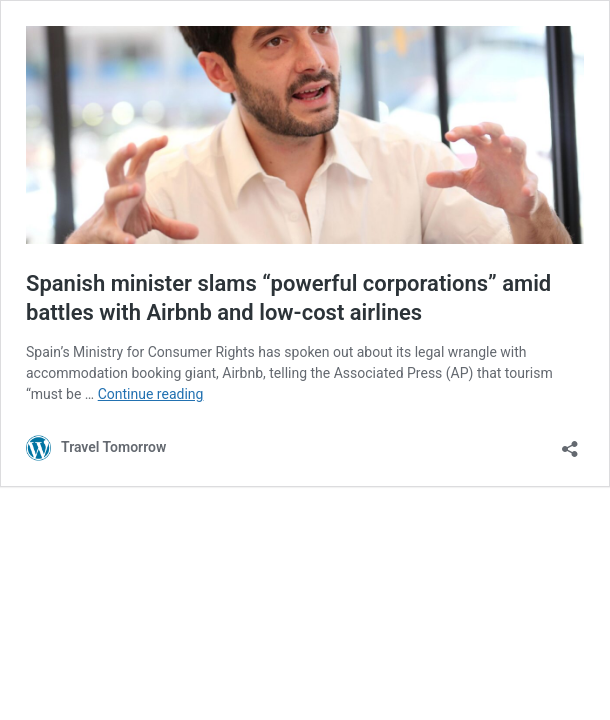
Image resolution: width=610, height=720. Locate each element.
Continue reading (151, 394)
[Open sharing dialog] (570, 442)
